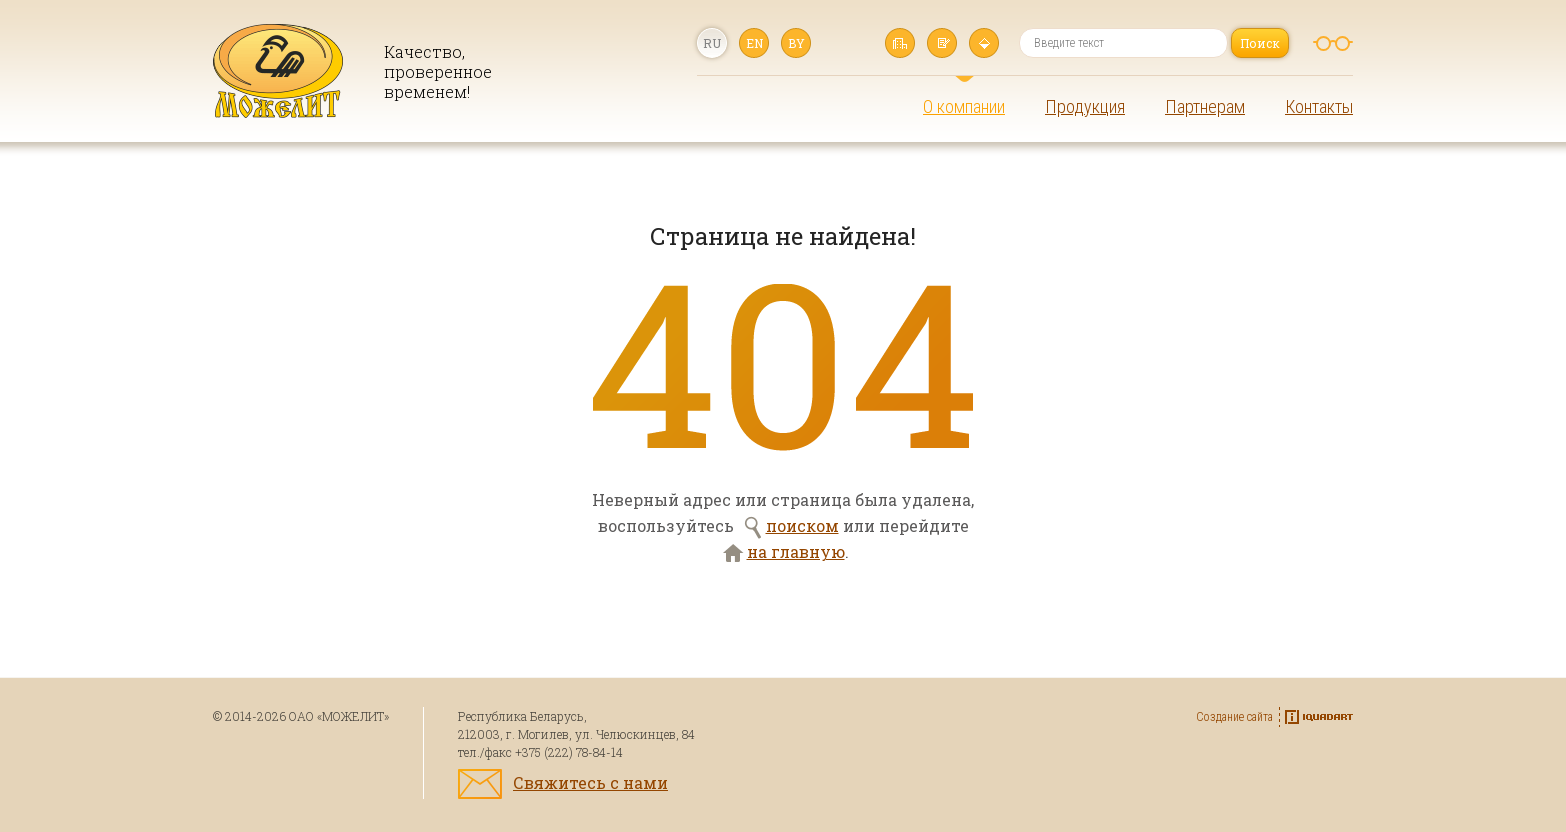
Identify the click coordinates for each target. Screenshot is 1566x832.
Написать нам (942, 43)
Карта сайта (984, 43)
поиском (802, 525)
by (796, 43)
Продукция (1085, 106)
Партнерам (1205, 106)
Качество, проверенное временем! (431, 71)
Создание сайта (1234, 717)
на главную (796, 551)
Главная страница (900, 43)
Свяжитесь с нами (590, 782)
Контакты (1319, 106)
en (754, 43)
